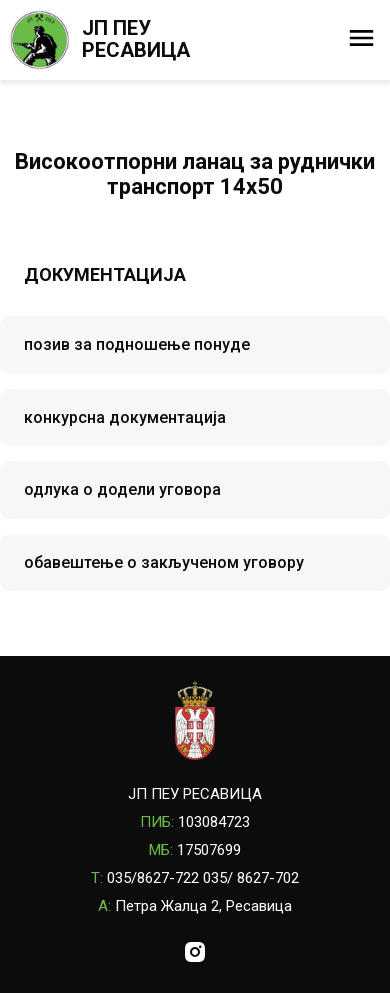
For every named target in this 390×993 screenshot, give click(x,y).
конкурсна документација (125, 417)
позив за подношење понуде (137, 344)
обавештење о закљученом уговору (164, 562)
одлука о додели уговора (122, 489)
